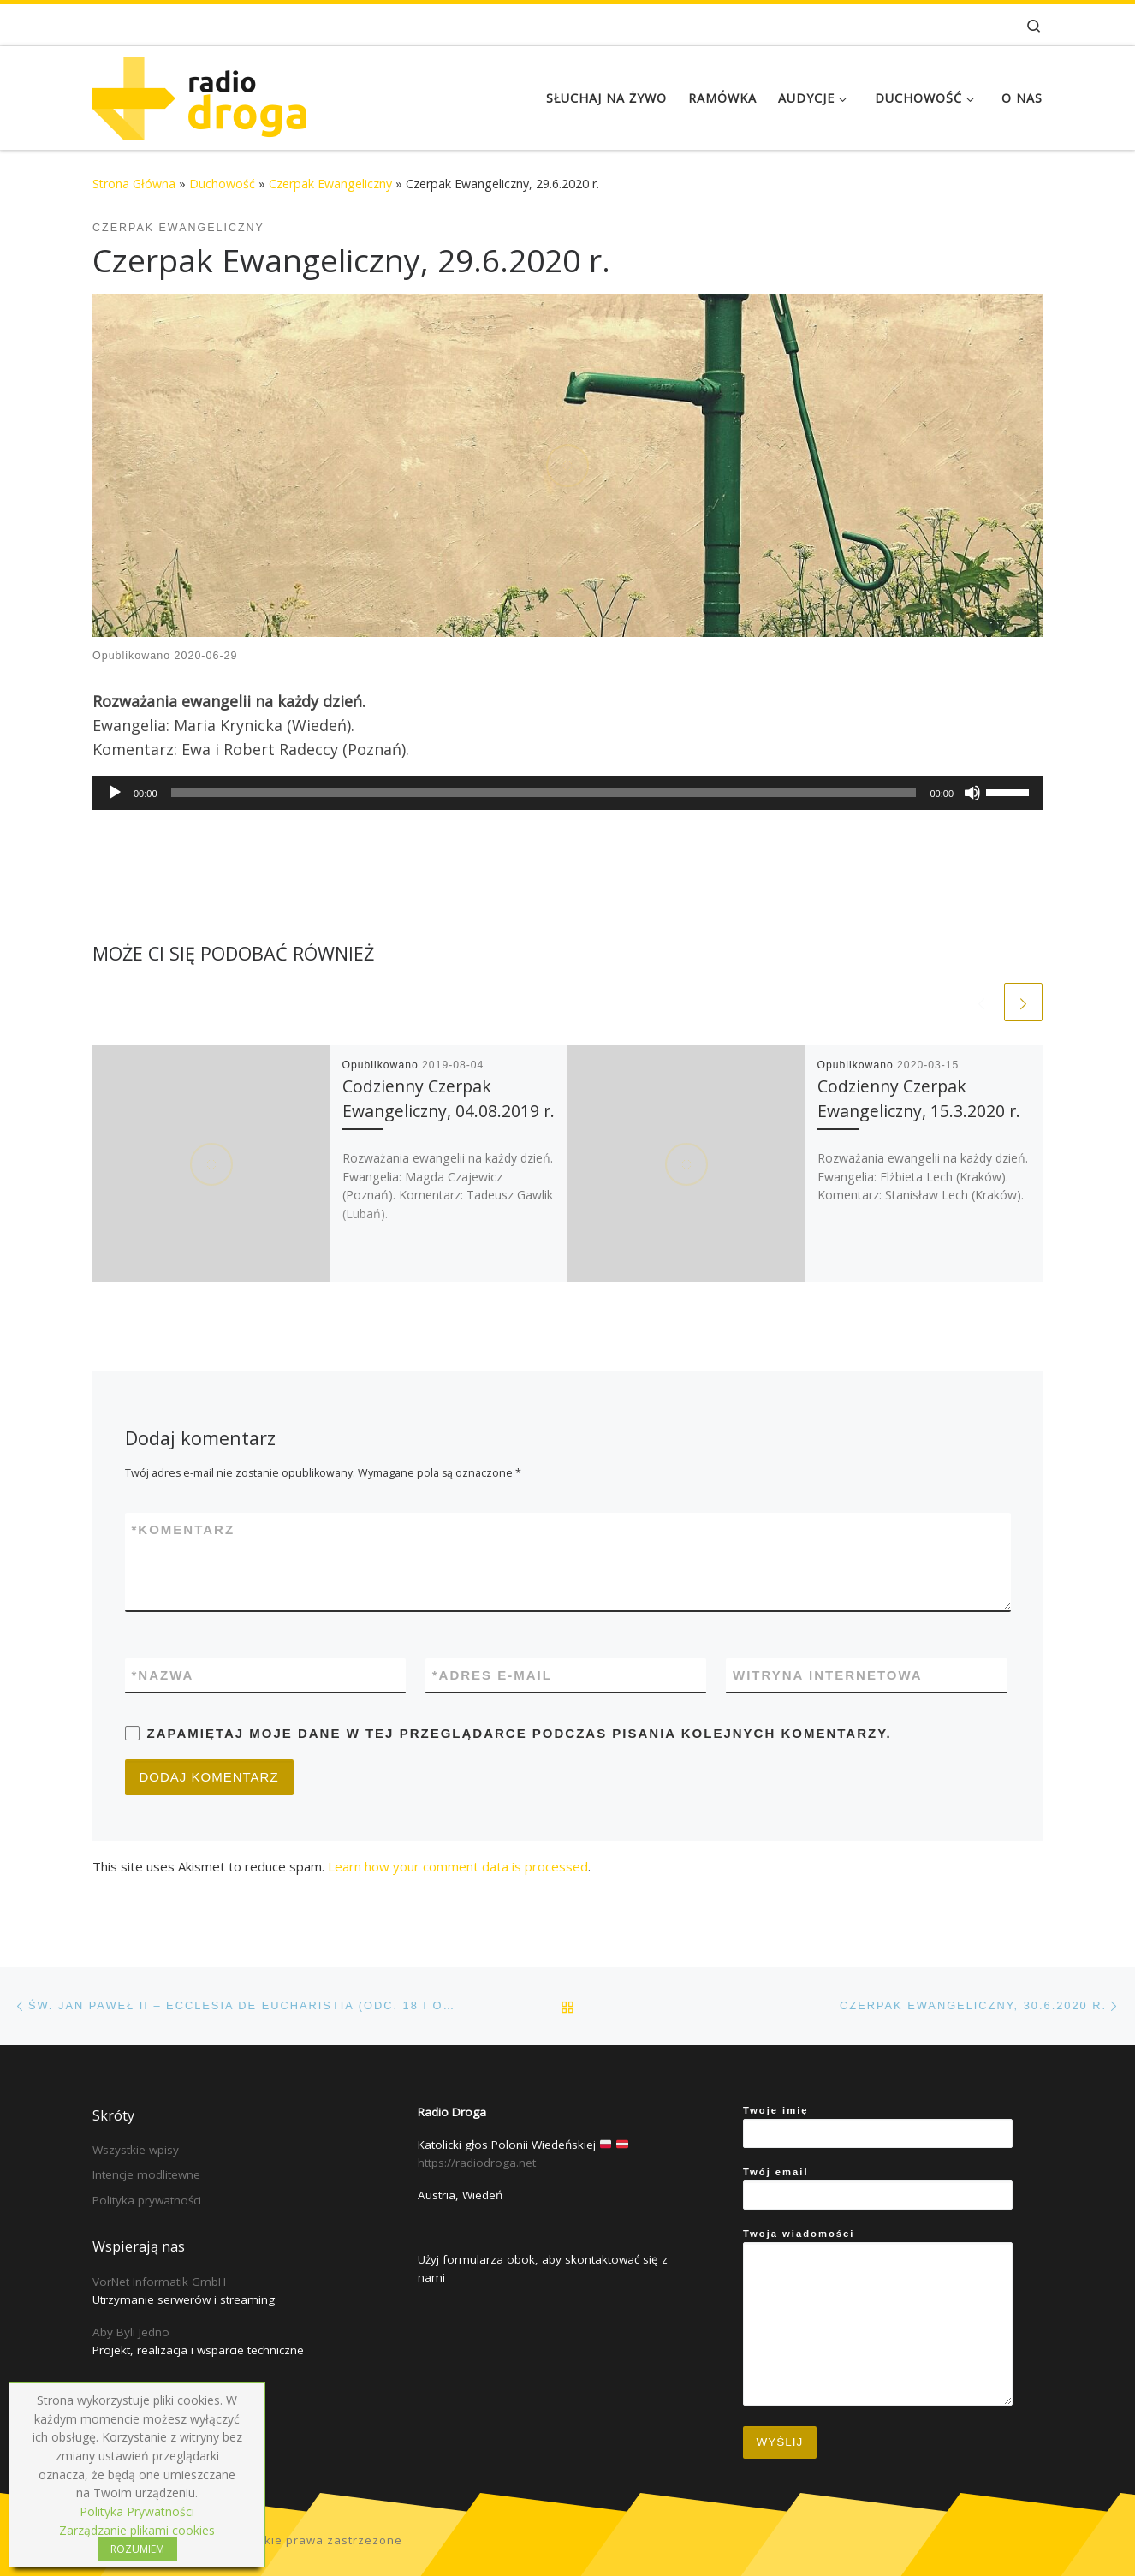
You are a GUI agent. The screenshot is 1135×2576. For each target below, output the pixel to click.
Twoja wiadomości (878, 2317)
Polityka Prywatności (137, 2511)
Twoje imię (878, 2126)
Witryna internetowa (828, 1675)
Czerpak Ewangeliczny (330, 184)
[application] (567, 793)
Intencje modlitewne (146, 2174)
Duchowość (222, 184)
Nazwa (163, 1675)
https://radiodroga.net (477, 2162)
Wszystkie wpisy (135, 2149)
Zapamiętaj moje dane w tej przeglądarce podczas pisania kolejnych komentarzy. (519, 1733)
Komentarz (183, 1529)
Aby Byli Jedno (130, 2332)
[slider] (544, 792)
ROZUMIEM (137, 2549)
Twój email (878, 2188)
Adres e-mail (492, 1675)
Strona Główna (133, 184)
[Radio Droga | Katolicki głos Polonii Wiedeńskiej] (199, 95)
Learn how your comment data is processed (458, 1866)
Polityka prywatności (146, 2200)
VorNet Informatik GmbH (159, 2281)
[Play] (114, 792)
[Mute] (972, 792)
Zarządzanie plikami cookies (137, 2530)
